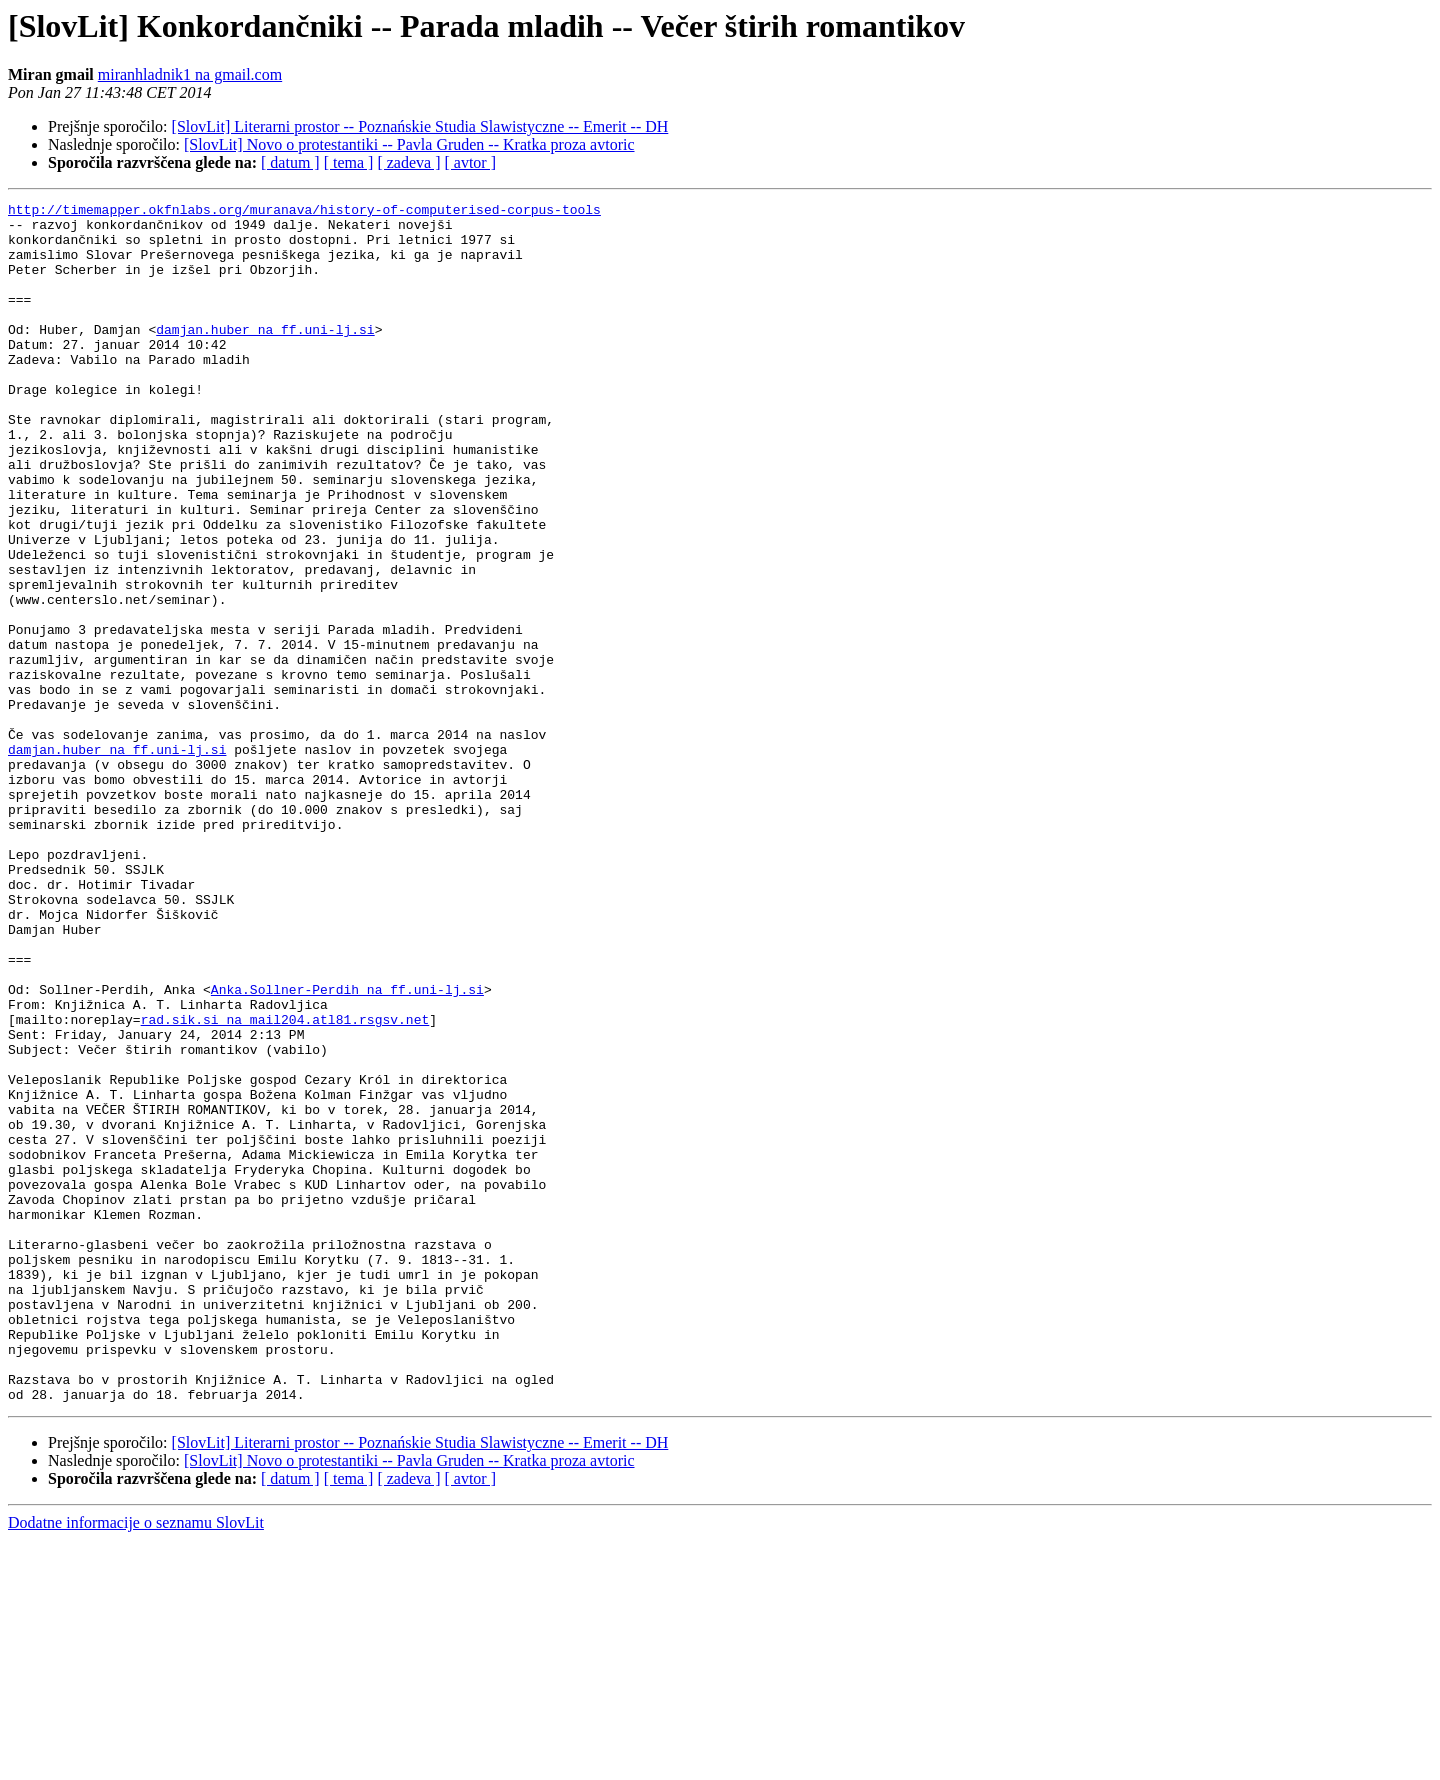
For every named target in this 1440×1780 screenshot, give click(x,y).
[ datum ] (290, 162)
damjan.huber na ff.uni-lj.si (265, 356)
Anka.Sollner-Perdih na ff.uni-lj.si (347, 1148)
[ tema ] (349, 162)
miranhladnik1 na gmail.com (190, 74)
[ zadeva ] (408, 162)
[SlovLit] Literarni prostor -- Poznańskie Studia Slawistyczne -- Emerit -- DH (420, 126)
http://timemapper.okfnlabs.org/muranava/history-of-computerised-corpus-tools (304, 212)
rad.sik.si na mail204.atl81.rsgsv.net (285, 1184)
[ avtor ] (470, 162)
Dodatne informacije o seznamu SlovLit (136, 1762)
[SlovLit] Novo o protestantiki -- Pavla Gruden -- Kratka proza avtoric (409, 144)
